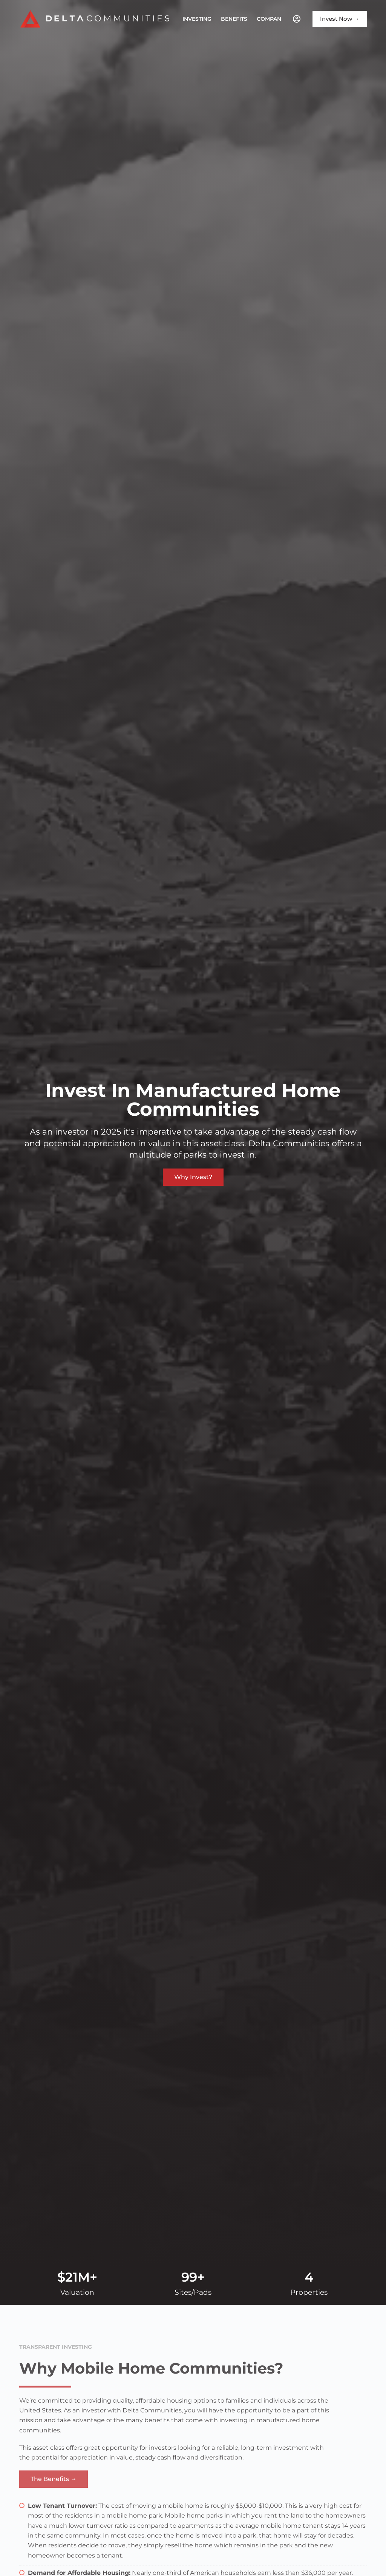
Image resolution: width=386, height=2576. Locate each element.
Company (276, 18)
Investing (196, 18)
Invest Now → (339, 18)
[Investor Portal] (297, 19)
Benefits (234, 18)
